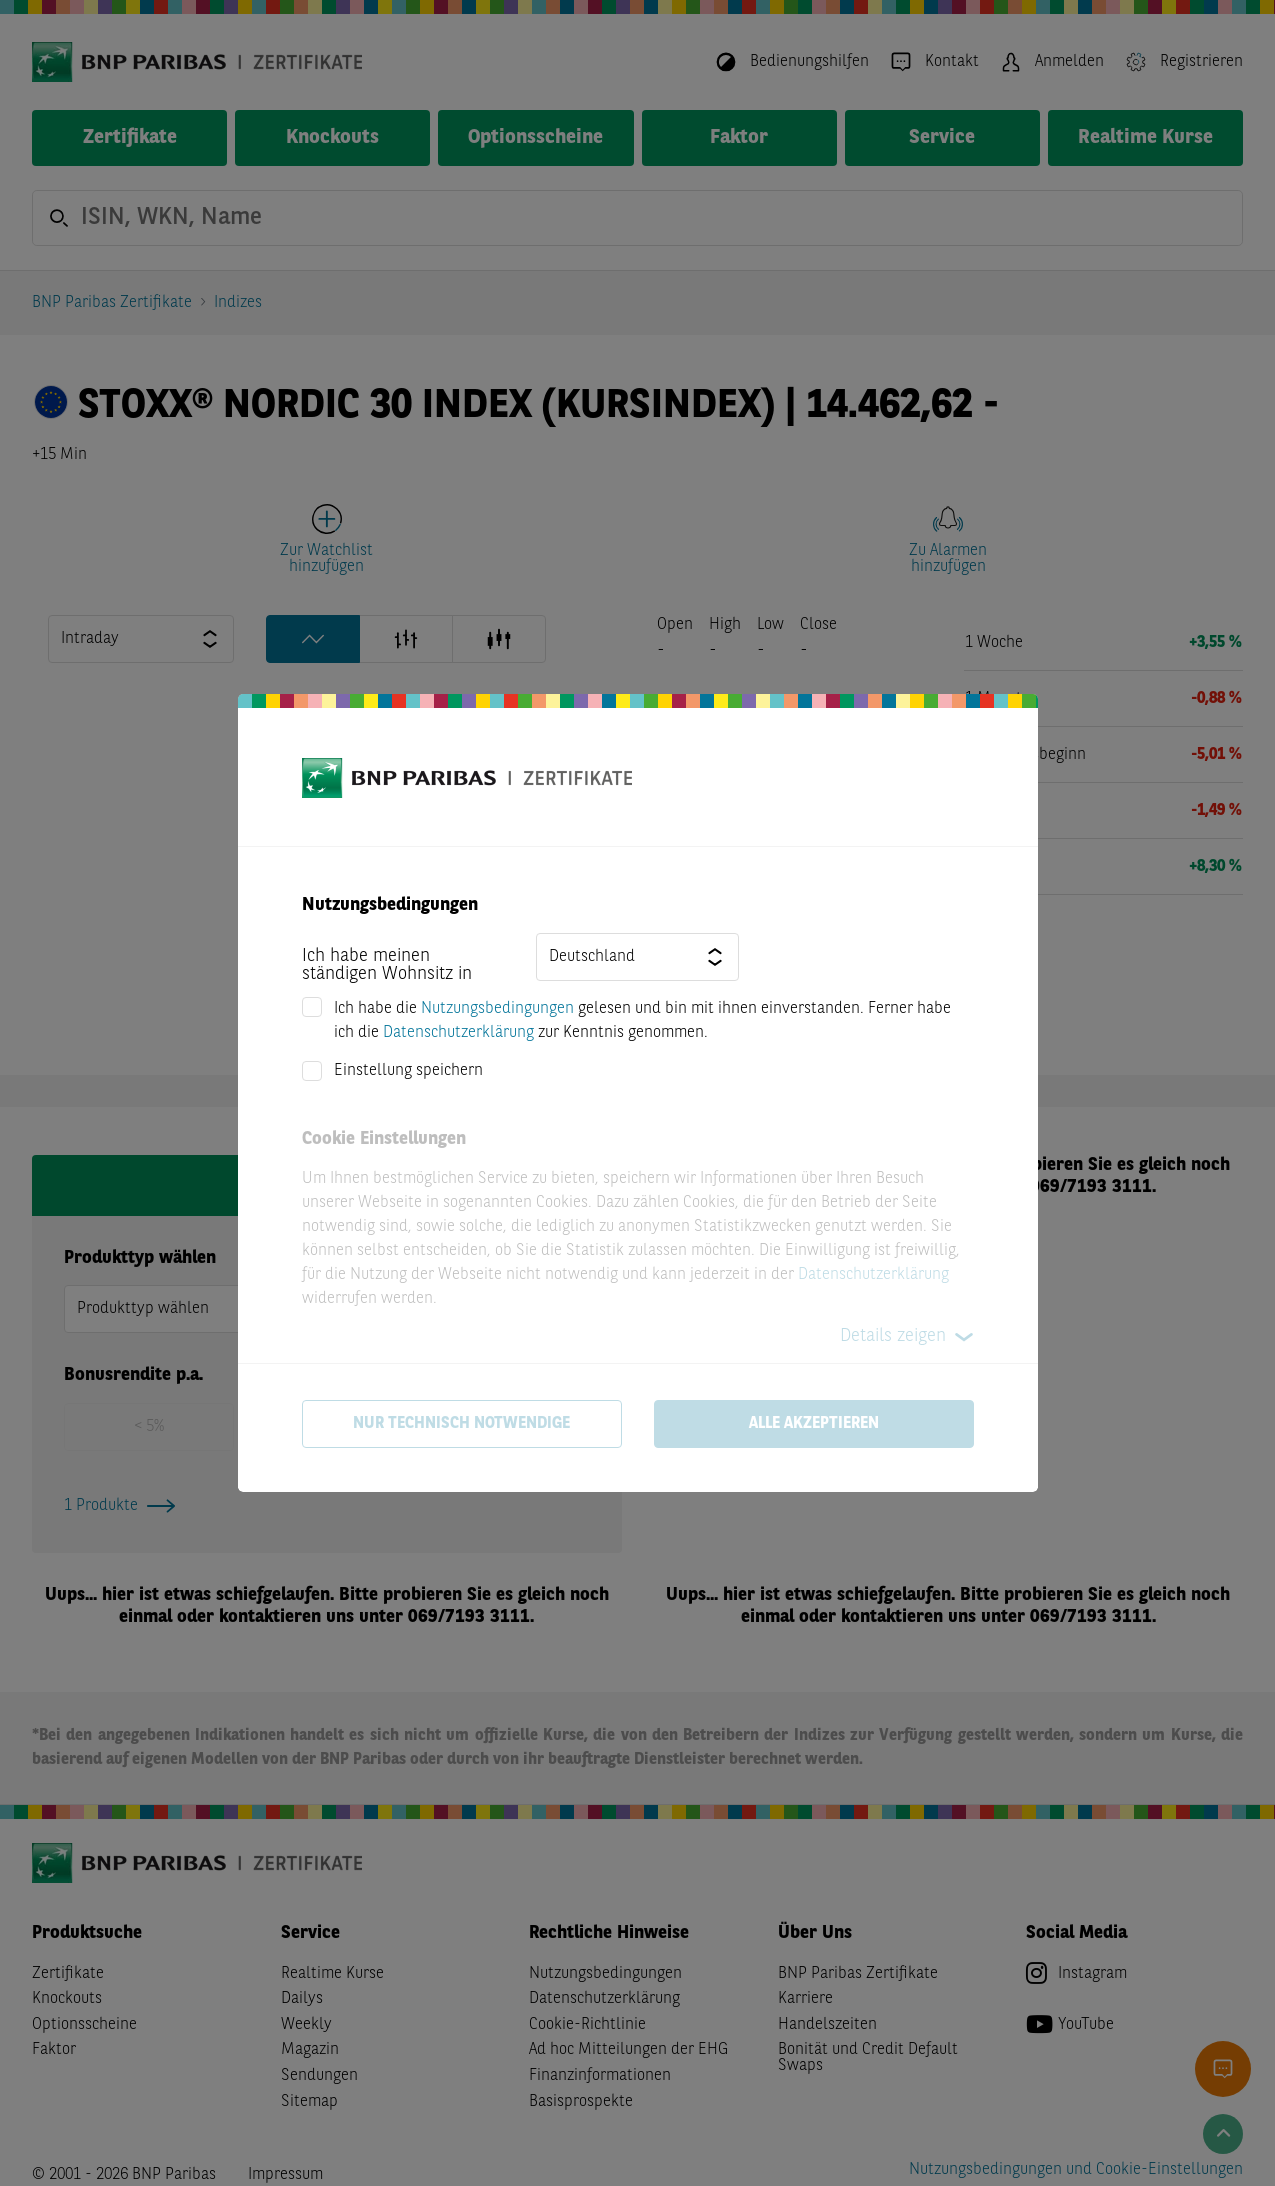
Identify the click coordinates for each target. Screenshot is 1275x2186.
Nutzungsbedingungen (497, 1009)
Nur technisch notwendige (461, 1424)
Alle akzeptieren (814, 1424)
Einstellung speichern (408, 1071)
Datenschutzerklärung (458, 1033)
